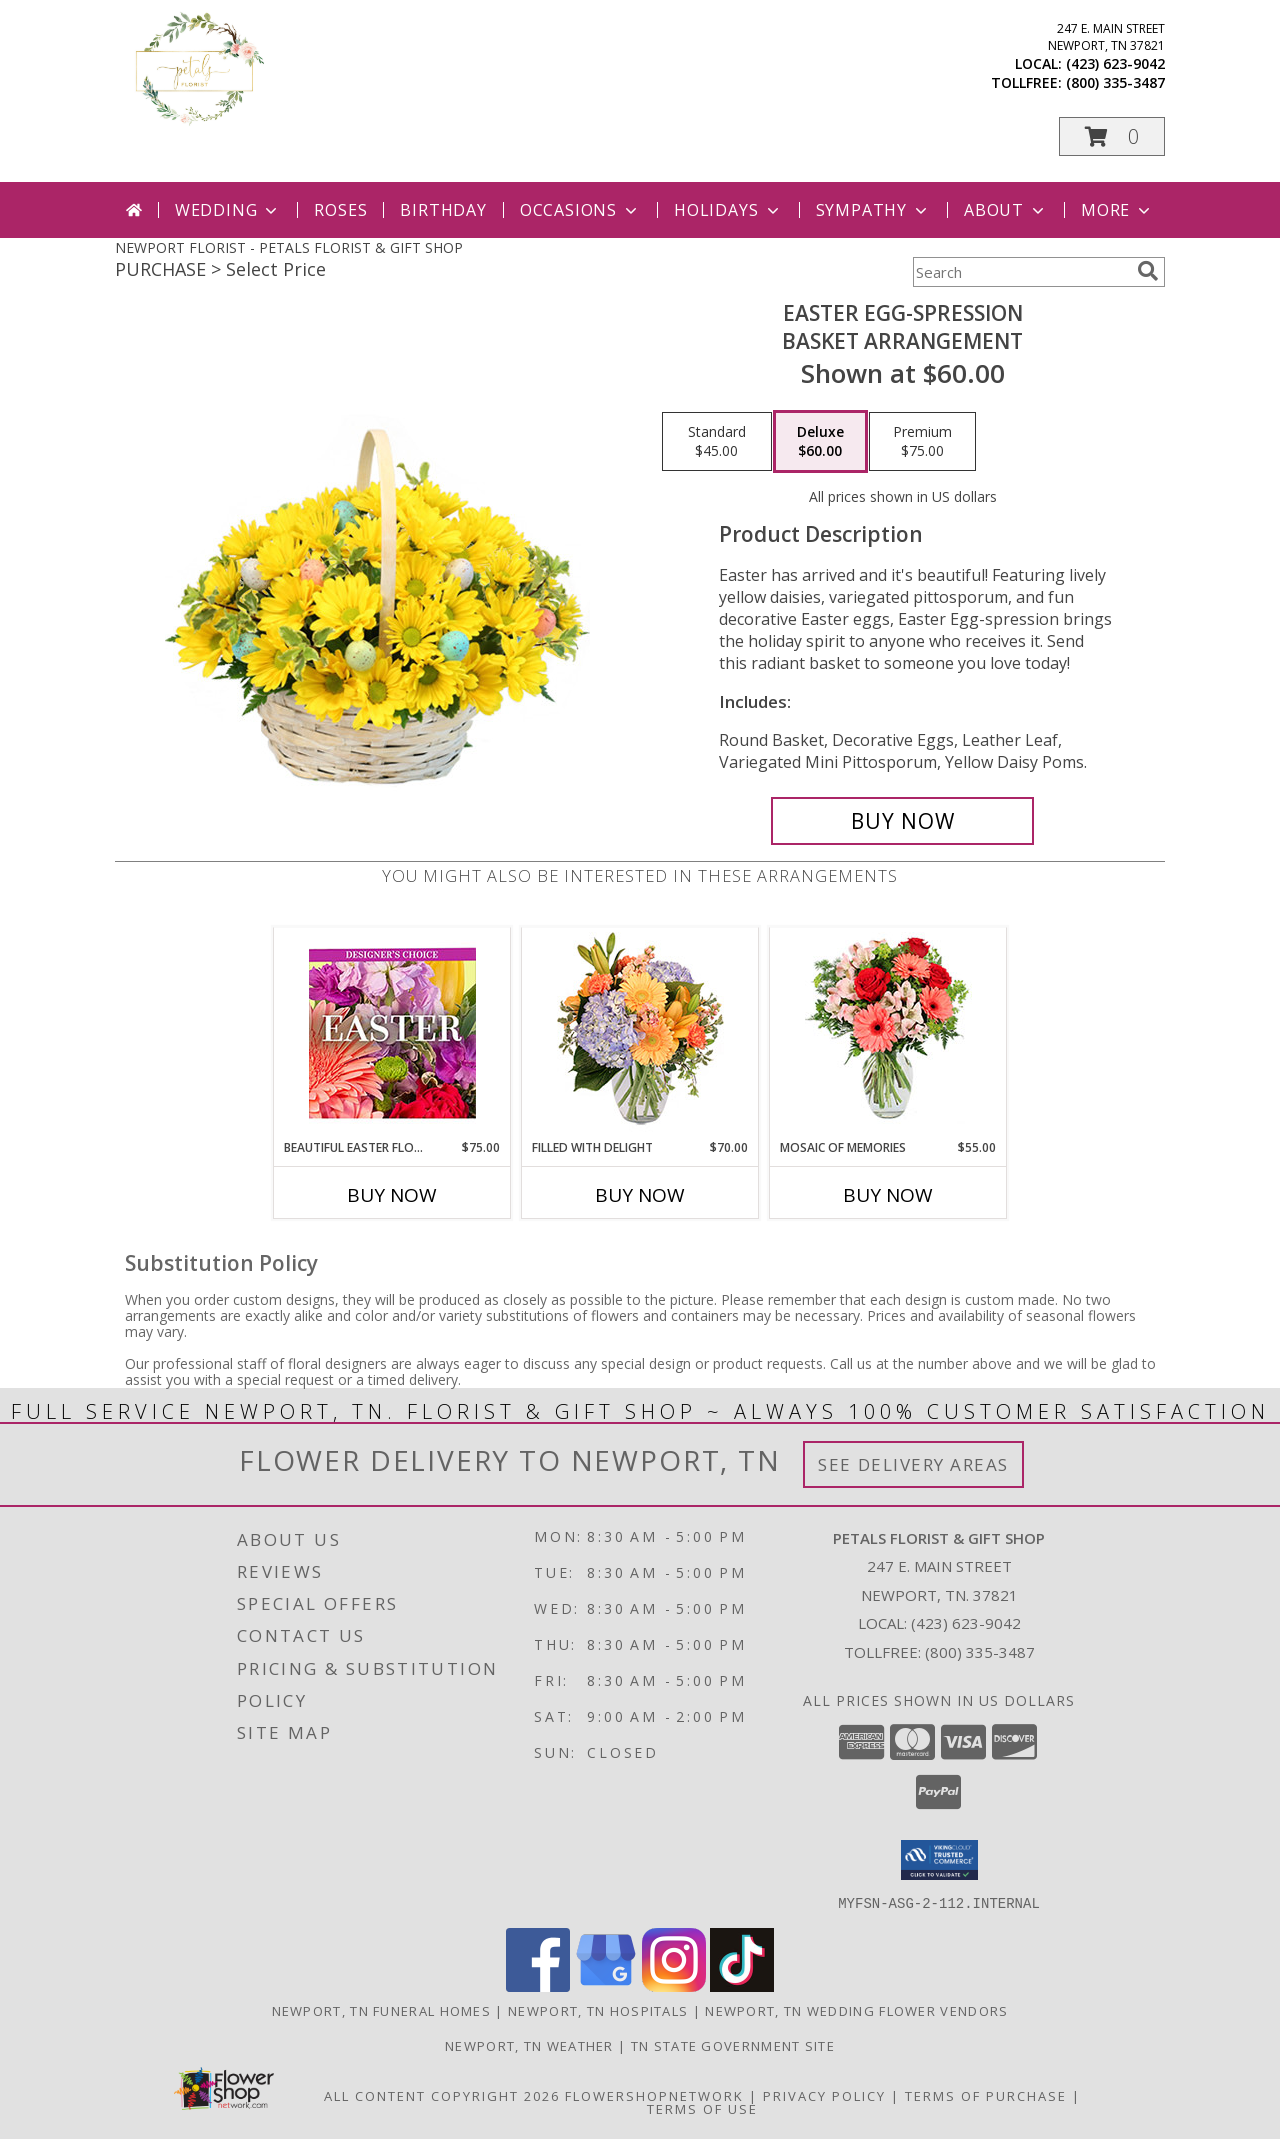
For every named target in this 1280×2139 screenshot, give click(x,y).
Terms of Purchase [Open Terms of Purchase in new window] (986, 2095)
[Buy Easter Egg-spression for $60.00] (902, 821)
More (1117, 210)
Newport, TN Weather (529, 2045)
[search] (1148, 271)
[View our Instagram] (674, 1985)
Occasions (580, 210)
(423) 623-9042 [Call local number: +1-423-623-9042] (1115, 63)
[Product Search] (1021, 272)
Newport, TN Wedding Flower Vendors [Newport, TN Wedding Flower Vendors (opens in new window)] (856, 2010)
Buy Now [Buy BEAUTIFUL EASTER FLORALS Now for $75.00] (392, 1195)
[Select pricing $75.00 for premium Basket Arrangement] (922, 442)
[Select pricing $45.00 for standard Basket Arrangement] (717, 442)
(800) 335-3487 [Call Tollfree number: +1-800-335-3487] (980, 1652)
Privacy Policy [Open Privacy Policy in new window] (824, 2095)
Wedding (228, 210)
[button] (1112, 136)
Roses (340, 210)
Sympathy (873, 210)
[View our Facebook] (538, 1985)
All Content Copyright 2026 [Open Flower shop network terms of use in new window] (442, 2095)
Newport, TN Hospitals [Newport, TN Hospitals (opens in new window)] (598, 2010)
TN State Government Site (733, 2045)
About (1006, 210)
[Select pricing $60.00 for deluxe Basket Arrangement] (820, 442)
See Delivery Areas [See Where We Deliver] (913, 1464)
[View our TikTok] (742, 1985)
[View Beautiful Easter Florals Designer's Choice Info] (392, 1033)
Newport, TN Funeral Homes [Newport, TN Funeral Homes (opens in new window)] (382, 2010)
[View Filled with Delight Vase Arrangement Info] (640, 1033)
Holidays (728, 210)
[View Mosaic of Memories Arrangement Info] (888, 1033)
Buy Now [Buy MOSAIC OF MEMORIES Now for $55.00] (888, 1195)
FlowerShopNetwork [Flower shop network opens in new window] (654, 2095)
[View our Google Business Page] (606, 1985)
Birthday (443, 210)
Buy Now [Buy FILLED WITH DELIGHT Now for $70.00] (640, 1195)
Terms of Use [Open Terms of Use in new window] (702, 2108)
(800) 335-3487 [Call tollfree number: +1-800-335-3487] (1115, 82)
